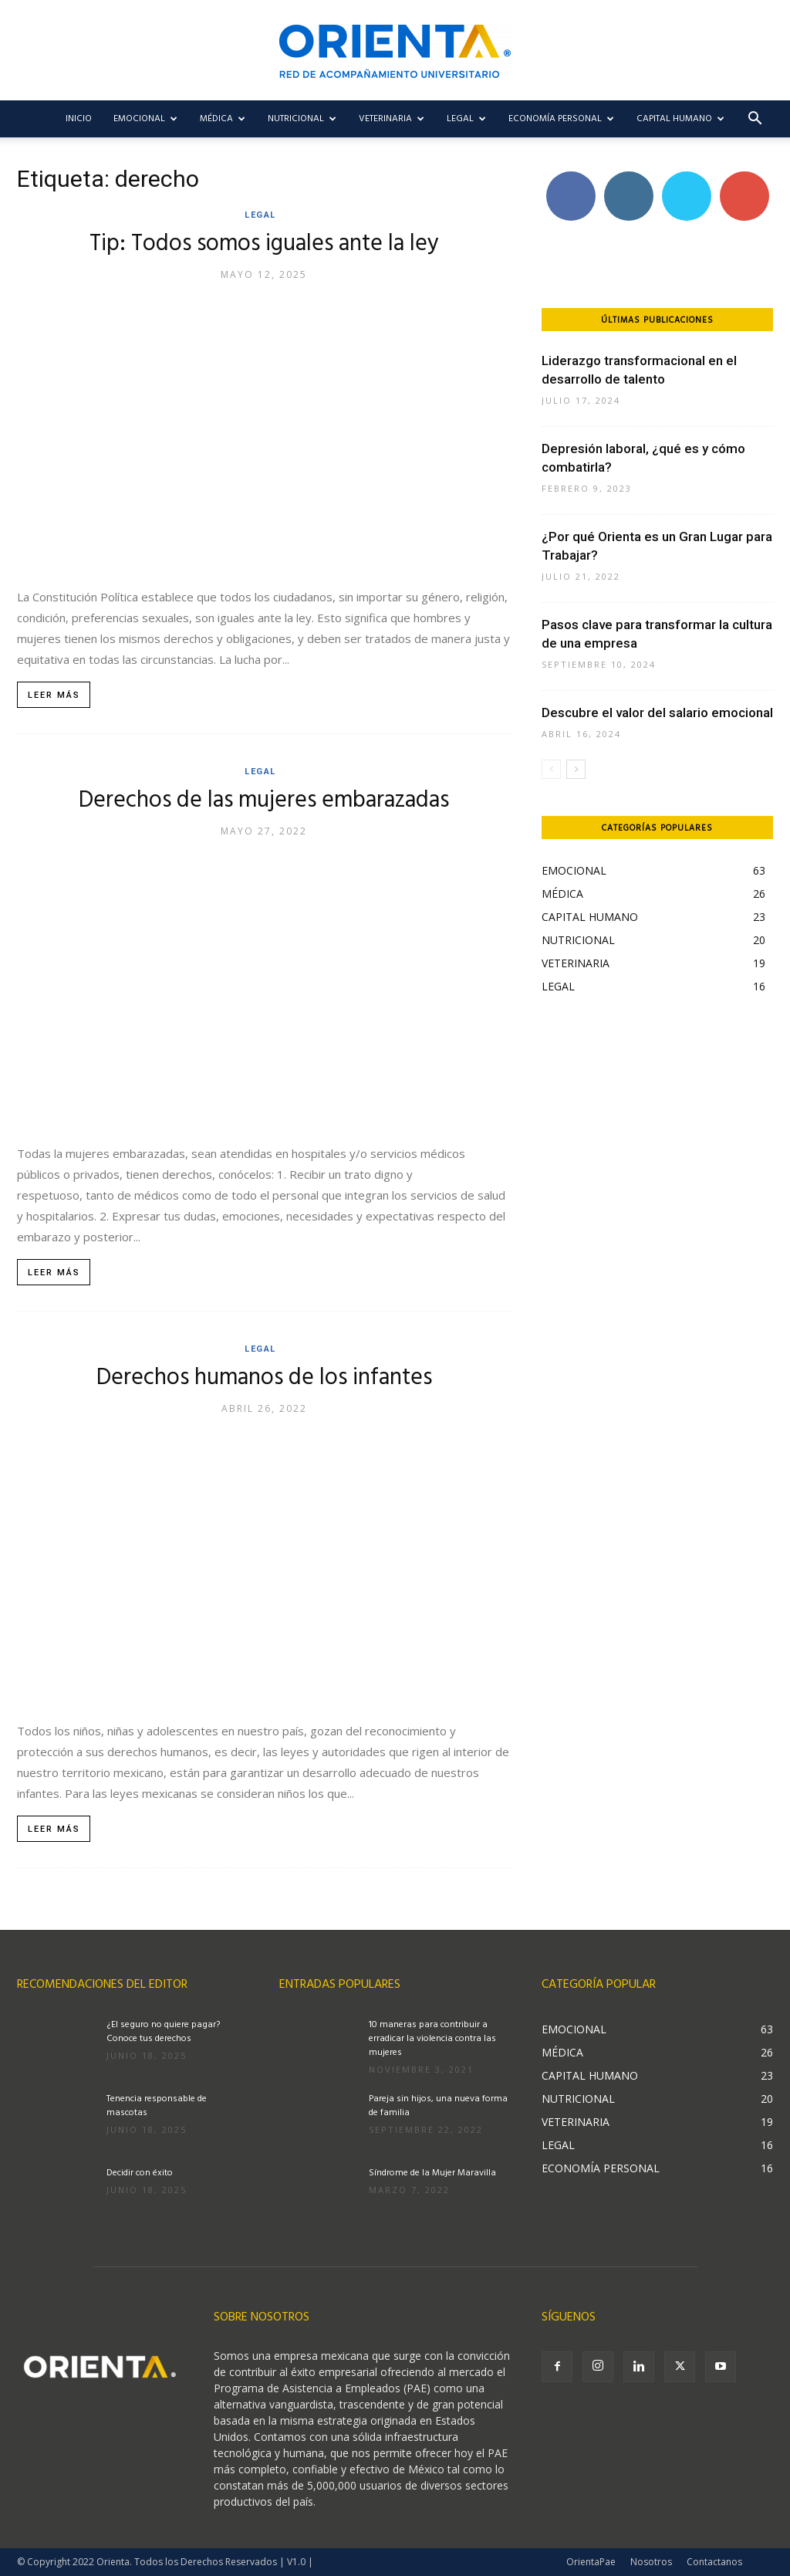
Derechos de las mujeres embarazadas (264, 800)
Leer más (54, 695)
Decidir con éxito (139, 2173)
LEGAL (466, 119)
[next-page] (576, 769)
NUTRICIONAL (302, 119)
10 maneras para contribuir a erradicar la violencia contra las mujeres (432, 2038)
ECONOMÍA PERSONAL (561, 119)
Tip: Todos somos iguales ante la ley (264, 243)
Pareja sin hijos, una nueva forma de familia (438, 2106)
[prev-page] (551, 769)
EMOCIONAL (145, 119)
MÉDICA (222, 119)
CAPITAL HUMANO (680, 119)
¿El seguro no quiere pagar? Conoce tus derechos (163, 2031)
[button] (754, 120)
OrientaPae (591, 2561)
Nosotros (651, 2561)
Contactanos (714, 2561)
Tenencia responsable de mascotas (156, 2106)
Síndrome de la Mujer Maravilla (432, 2173)
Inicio (79, 119)
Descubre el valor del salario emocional (657, 712)
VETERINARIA (391, 119)
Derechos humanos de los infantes (264, 1377)
